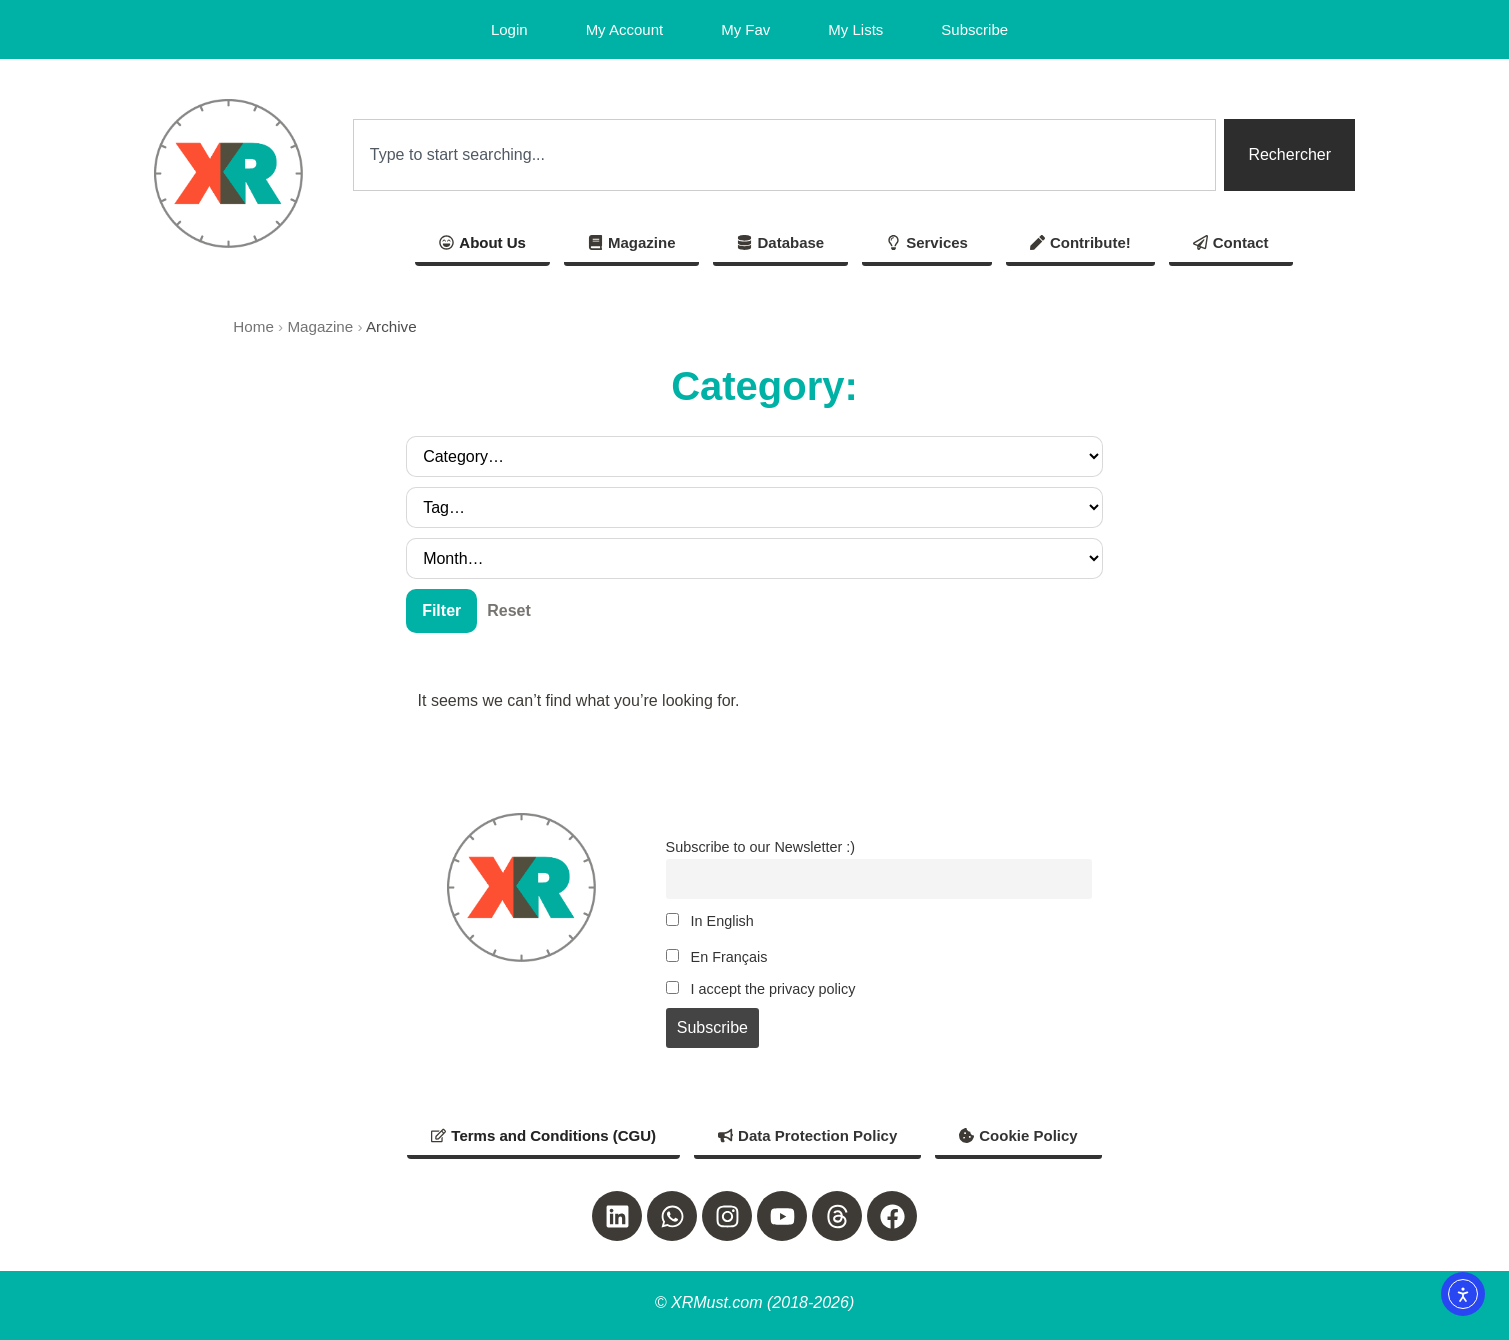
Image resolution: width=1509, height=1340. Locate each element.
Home (253, 326)
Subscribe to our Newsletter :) (761, 847)
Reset (509, 610)
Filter (441, 610)
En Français (717, 957)
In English (710, 921)
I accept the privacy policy (761, 989)
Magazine (320, 326)
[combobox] (785, 155)
